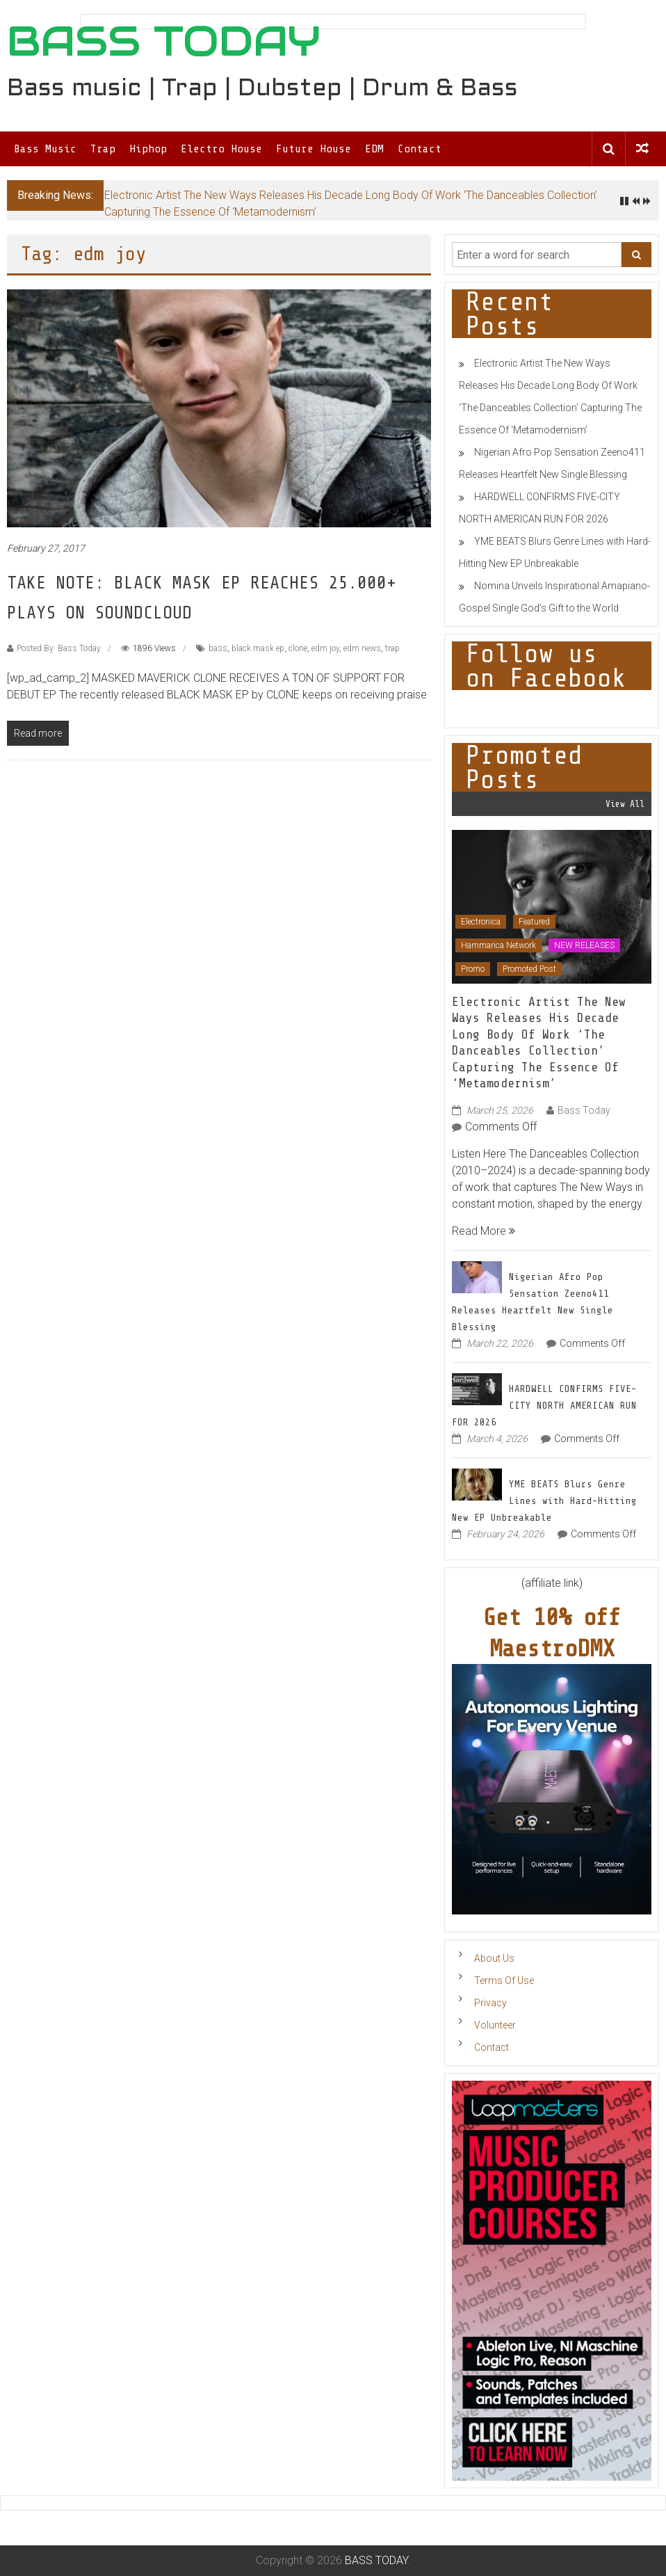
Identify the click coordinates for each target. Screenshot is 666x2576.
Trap (102, 149)
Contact (419, 149)
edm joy (325, 648)
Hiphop (148, 149)
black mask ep (258, 648)
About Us (494, 1958)
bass (218, 648)
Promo (473, 969)
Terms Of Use (504, 1980)
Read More (483, 1231)
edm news (362, 648)
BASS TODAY (163, 41)
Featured (534, 922)
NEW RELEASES (584, 945)
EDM (374, 149)
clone (298, 648)
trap (392, 648)
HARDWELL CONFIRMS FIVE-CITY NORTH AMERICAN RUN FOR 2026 (544, 1405)
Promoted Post (529, 969)
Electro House (221, 149)
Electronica (481, 922)
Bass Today (584, 1110)
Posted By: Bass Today (59, 648)
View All (625, 804)
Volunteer (495, 2025)
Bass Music (45, 149)
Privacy (490, 2002)
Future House (313, 149)
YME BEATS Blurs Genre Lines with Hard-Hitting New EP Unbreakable (544, 1501)
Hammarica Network (498, 945)
